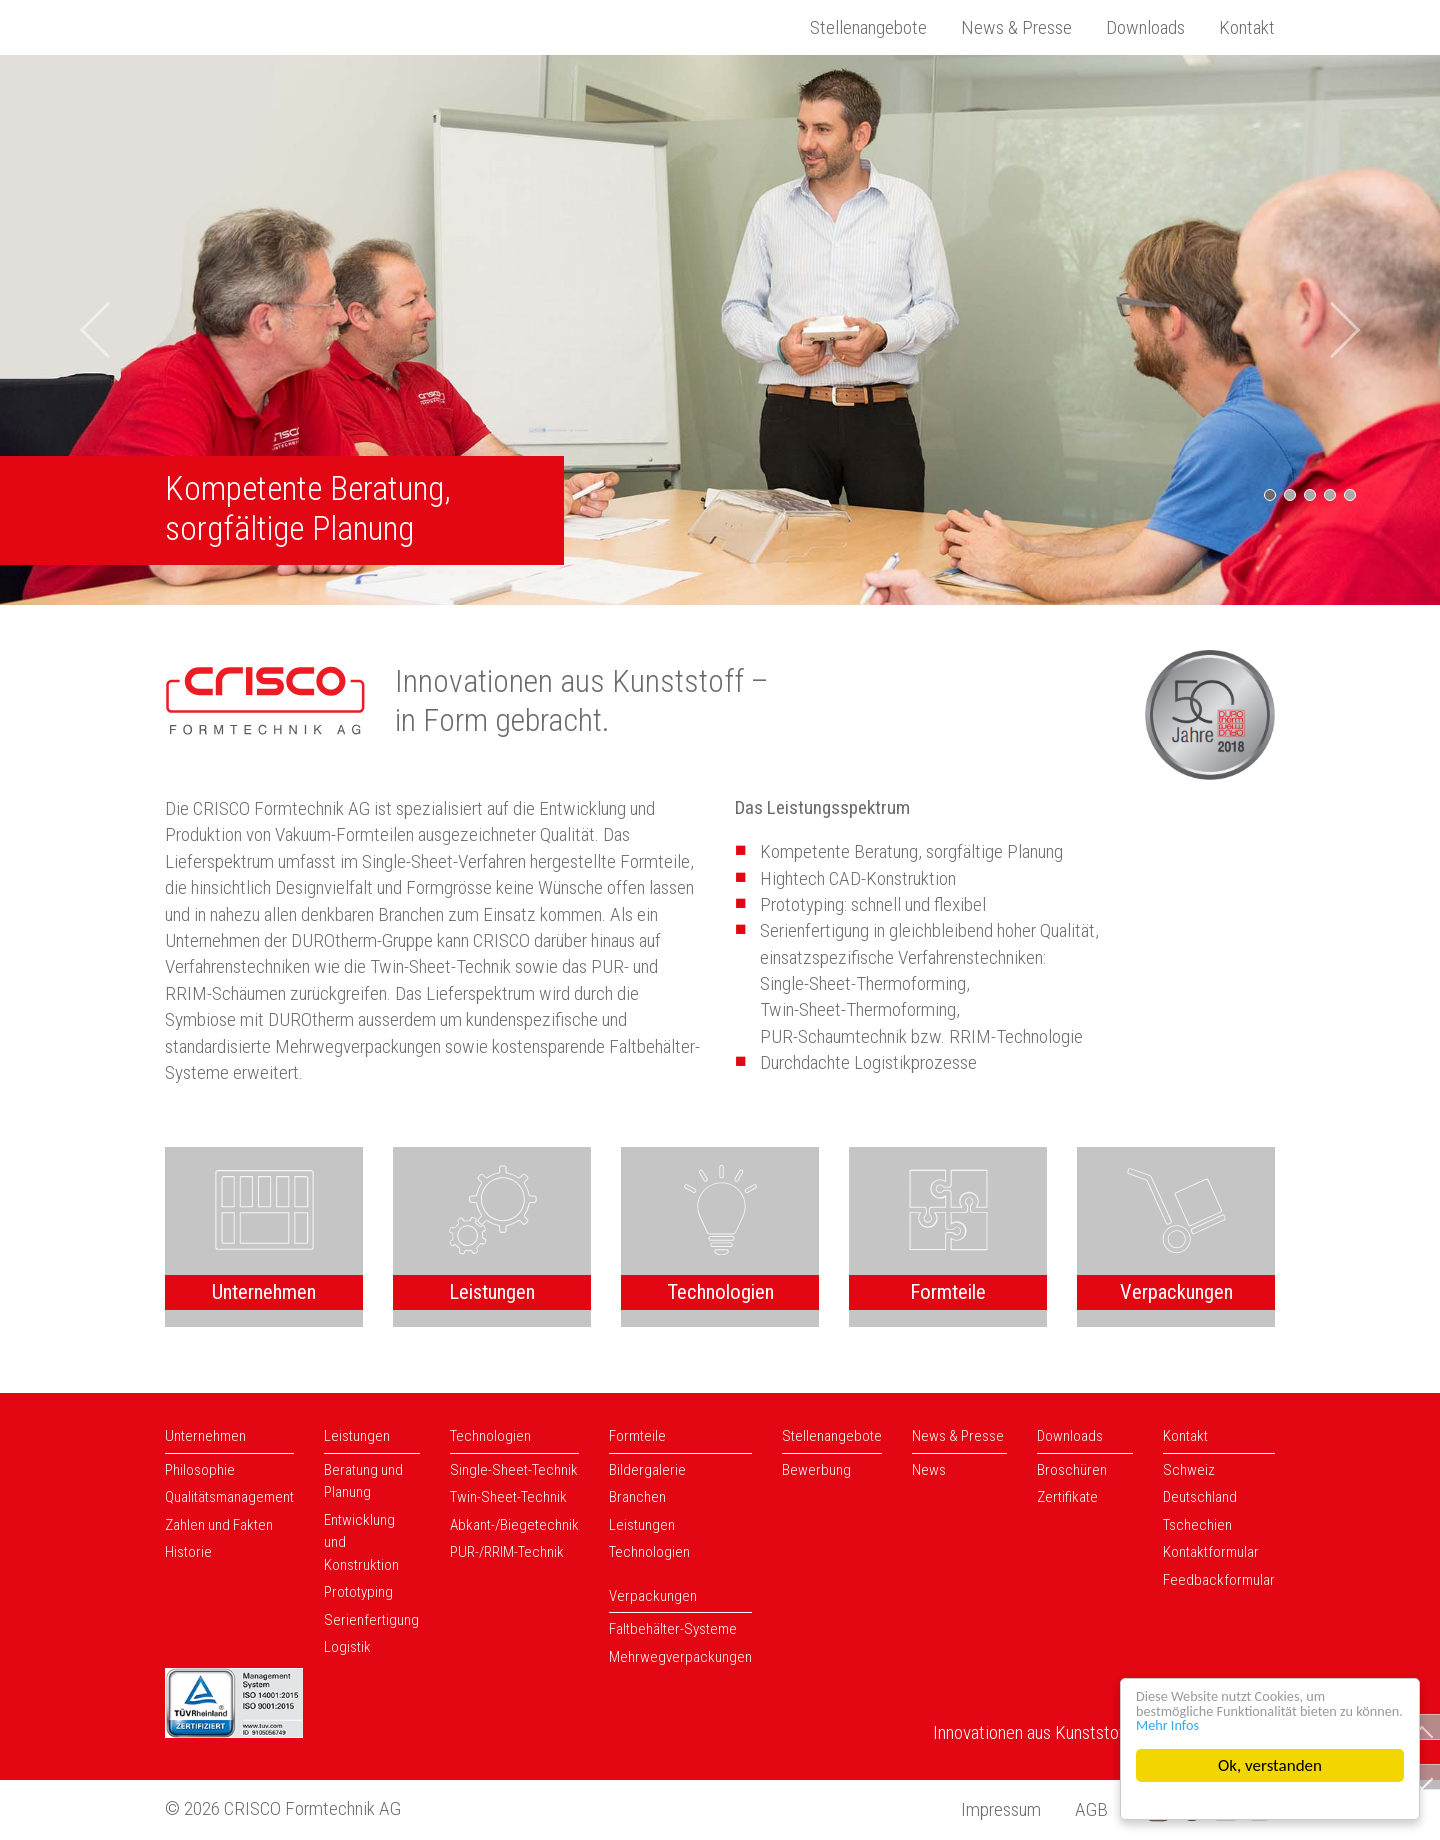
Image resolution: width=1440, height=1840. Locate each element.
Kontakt (1247, 27)
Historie (188, 1552)
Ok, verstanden (1270, 1765)
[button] (108, 330)
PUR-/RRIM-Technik (507, 1552)
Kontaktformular (1211, 1552)
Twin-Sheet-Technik (508, 1497)
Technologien (490, 1436)
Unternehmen (205, 1436)
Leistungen (357, 1436)
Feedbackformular (1219, 1580)
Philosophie (200, 1470)
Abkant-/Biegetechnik (514, 1525)
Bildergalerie (647, 1470)
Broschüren (1072, 1470)
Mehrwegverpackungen (680, 1657)
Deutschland (1200, 1497)
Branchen (637, 1497)
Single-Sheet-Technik (514, 1470)
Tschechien (1197, 1525)
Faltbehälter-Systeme (673, 1629)
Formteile (637, 1436)
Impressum (1001, 1809)
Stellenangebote (868, 27)
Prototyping (358, 1592)
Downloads (1145, 27)
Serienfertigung (371, 1620)
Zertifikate (1067, 1497)
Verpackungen (653, 1596)
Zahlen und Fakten (219, 1525)
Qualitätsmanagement (229, 1497)
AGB (1091, 1809)
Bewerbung (816, 1470)
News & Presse (1016, 27)
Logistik (347, 1647)
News (929, 1470)
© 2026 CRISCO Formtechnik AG (283, 1808)
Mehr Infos (1233, 1723)
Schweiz (1189, 1470)
